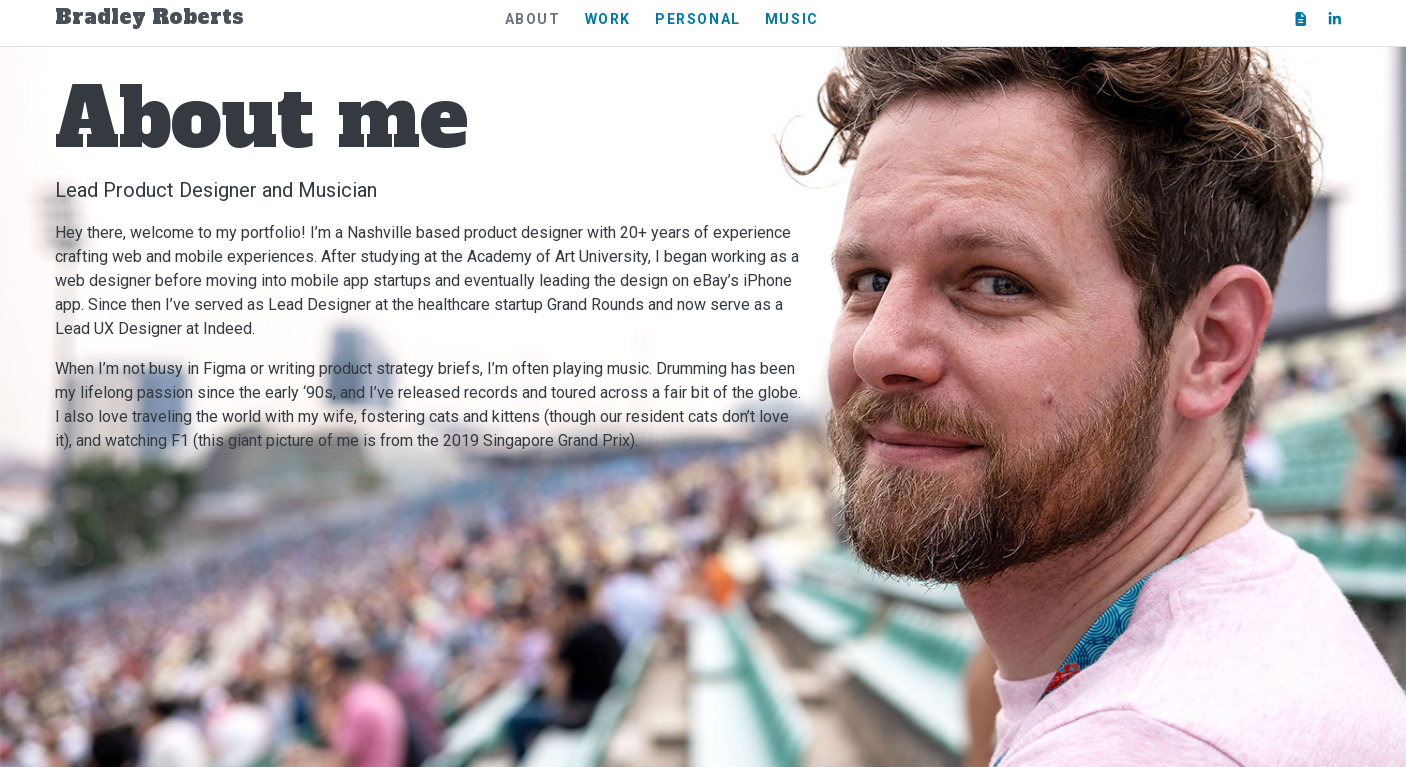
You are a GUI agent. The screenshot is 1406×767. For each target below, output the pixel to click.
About (533, 19)
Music (792, 19)
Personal (698, 19)
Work (608, 19)
